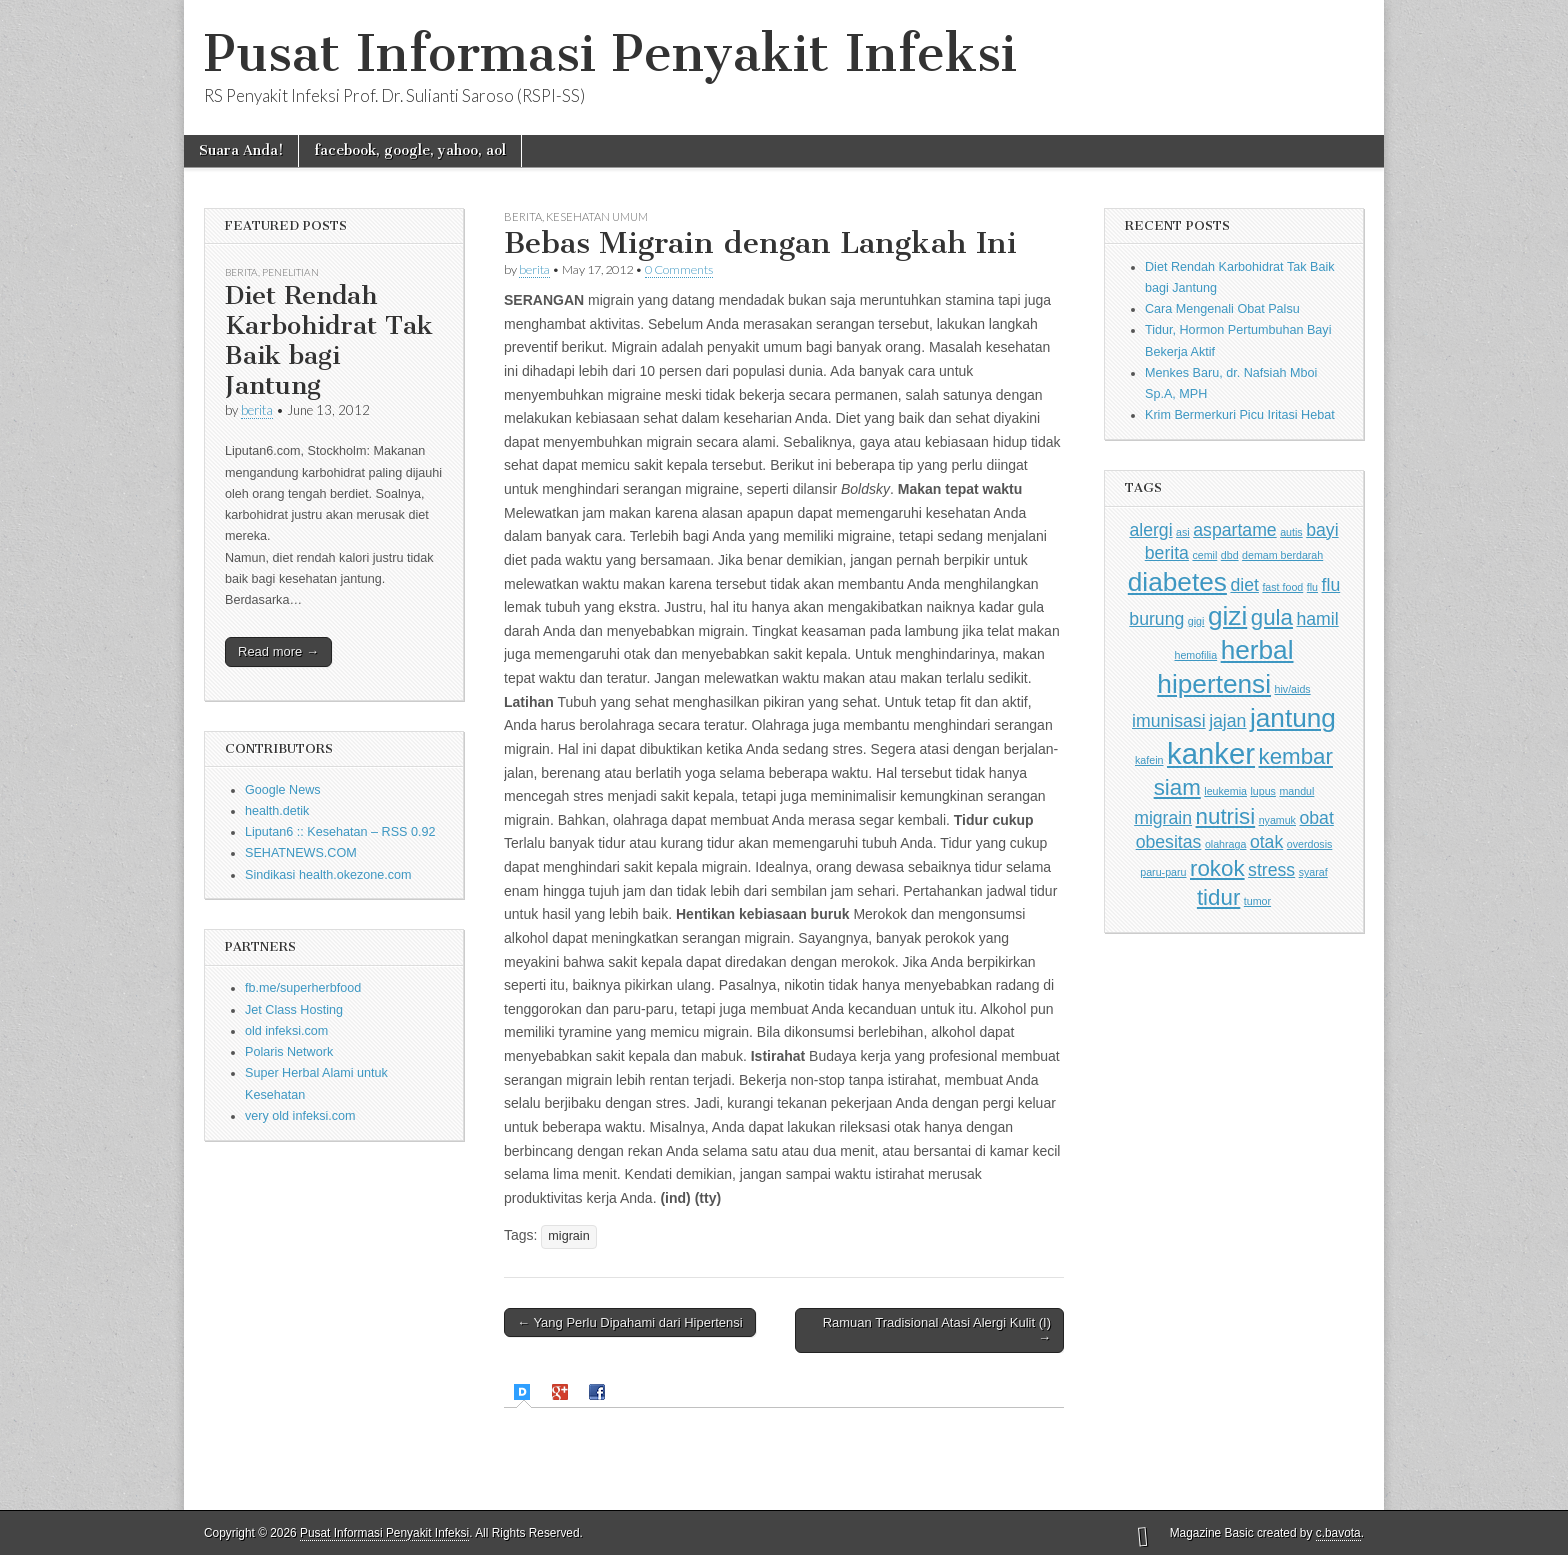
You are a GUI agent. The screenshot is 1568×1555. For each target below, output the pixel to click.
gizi (1227, 616)
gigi (1196, 621)
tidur (1218, 897)
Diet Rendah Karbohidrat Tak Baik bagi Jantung (329, 340)
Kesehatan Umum (597, 216)
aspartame (1234, 530)
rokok (1217, 868)
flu (1312, 587)
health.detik (277, 811)
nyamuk (1277, 820)
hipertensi (1214, 684)
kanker (1211, 753)
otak (1266, 842)
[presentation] (524, 1392)
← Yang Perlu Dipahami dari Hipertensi (630, 1322)
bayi (1322, 530)
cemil (1204, 555)
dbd (1230, 555)
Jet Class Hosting (294, 1010)
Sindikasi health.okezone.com (328, 875)
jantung (1293, 718)
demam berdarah (1282, 555)
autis (1291, 532)
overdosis (1310, 844)
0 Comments (679, 269)
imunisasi (1169, 721)
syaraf (1313, 872)
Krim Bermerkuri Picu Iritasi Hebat (1240, 415)
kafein (1149, 760)
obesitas (1169, 842)
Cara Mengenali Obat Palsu (1222, 309)
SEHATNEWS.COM (301, 853)
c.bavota (1338, 1533)
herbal (1257, 650)
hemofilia (1195, 655)
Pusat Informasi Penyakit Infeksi (610, 53)
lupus (1262, 791)
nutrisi (1226, 816)
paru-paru (1163, 872)
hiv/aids (1293, 689)
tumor (1257, 901)
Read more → (278, 651)
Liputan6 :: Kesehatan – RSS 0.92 (340, 832)
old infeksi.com (286, 1031)
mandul (1296, 791)
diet (1244, 585)
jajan (1227, 721)
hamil (1317, 619)
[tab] (524, 1392)
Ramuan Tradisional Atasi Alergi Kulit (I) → (937, 1330)
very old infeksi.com (300, 1116)
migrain (568, 1236)
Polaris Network (289, 1052)
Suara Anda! (241, 150)
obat (1316, 818)
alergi (1150, 530)
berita (257, 410)
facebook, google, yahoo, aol (410, 150)
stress (1271, 870)
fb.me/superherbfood (303, 988)
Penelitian (290, 272)
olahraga (1225, 844)
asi (1183, 532)
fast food (1282, 587)
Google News (283, 790)
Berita (241, 272)
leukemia (1225, 791)
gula (1272, 617)
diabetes (1177, 582)
